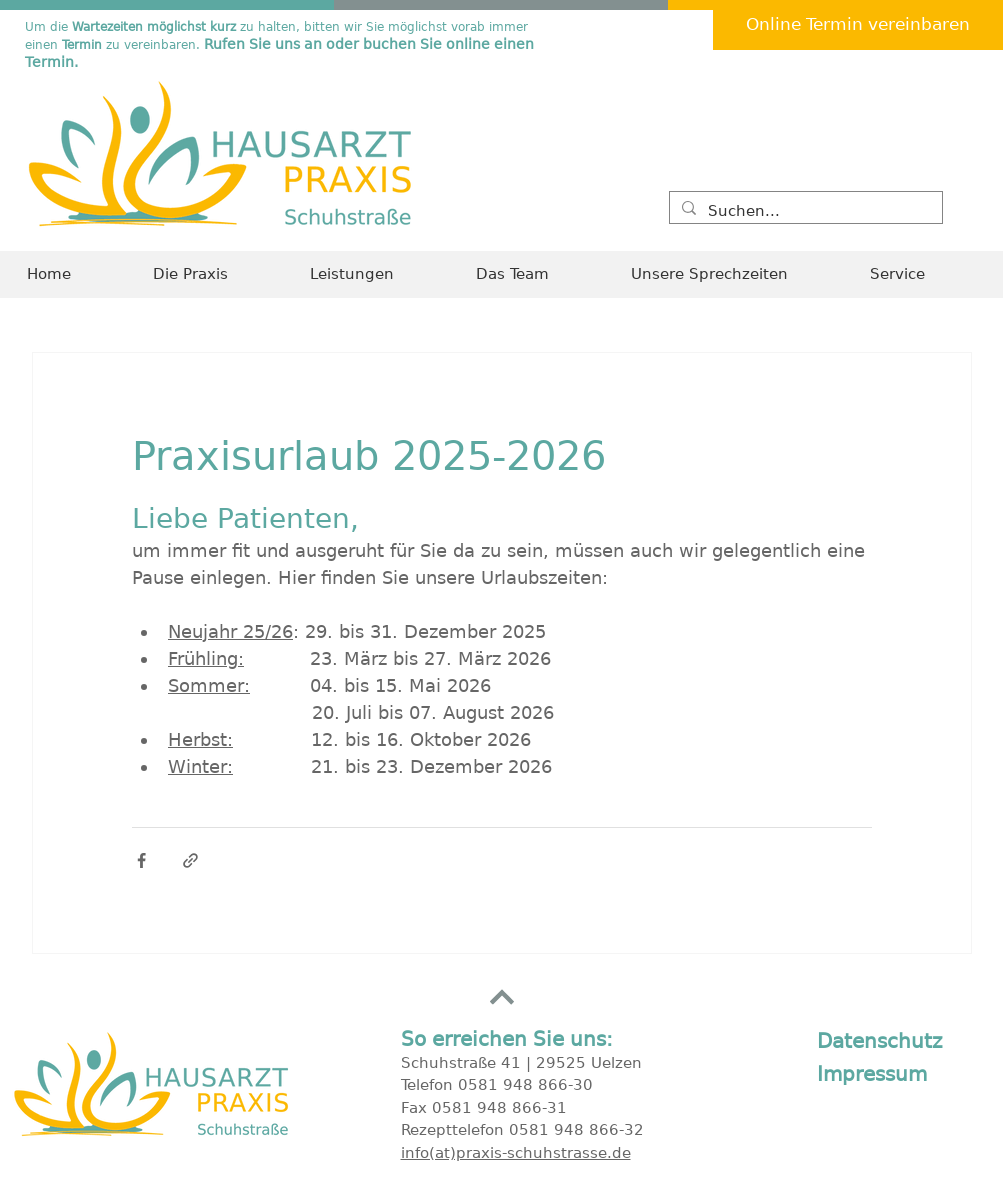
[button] (923, 274)
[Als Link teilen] (190, 860)
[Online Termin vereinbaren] (858, 25)
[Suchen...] (804, 211)
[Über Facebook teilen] (141, 860)
